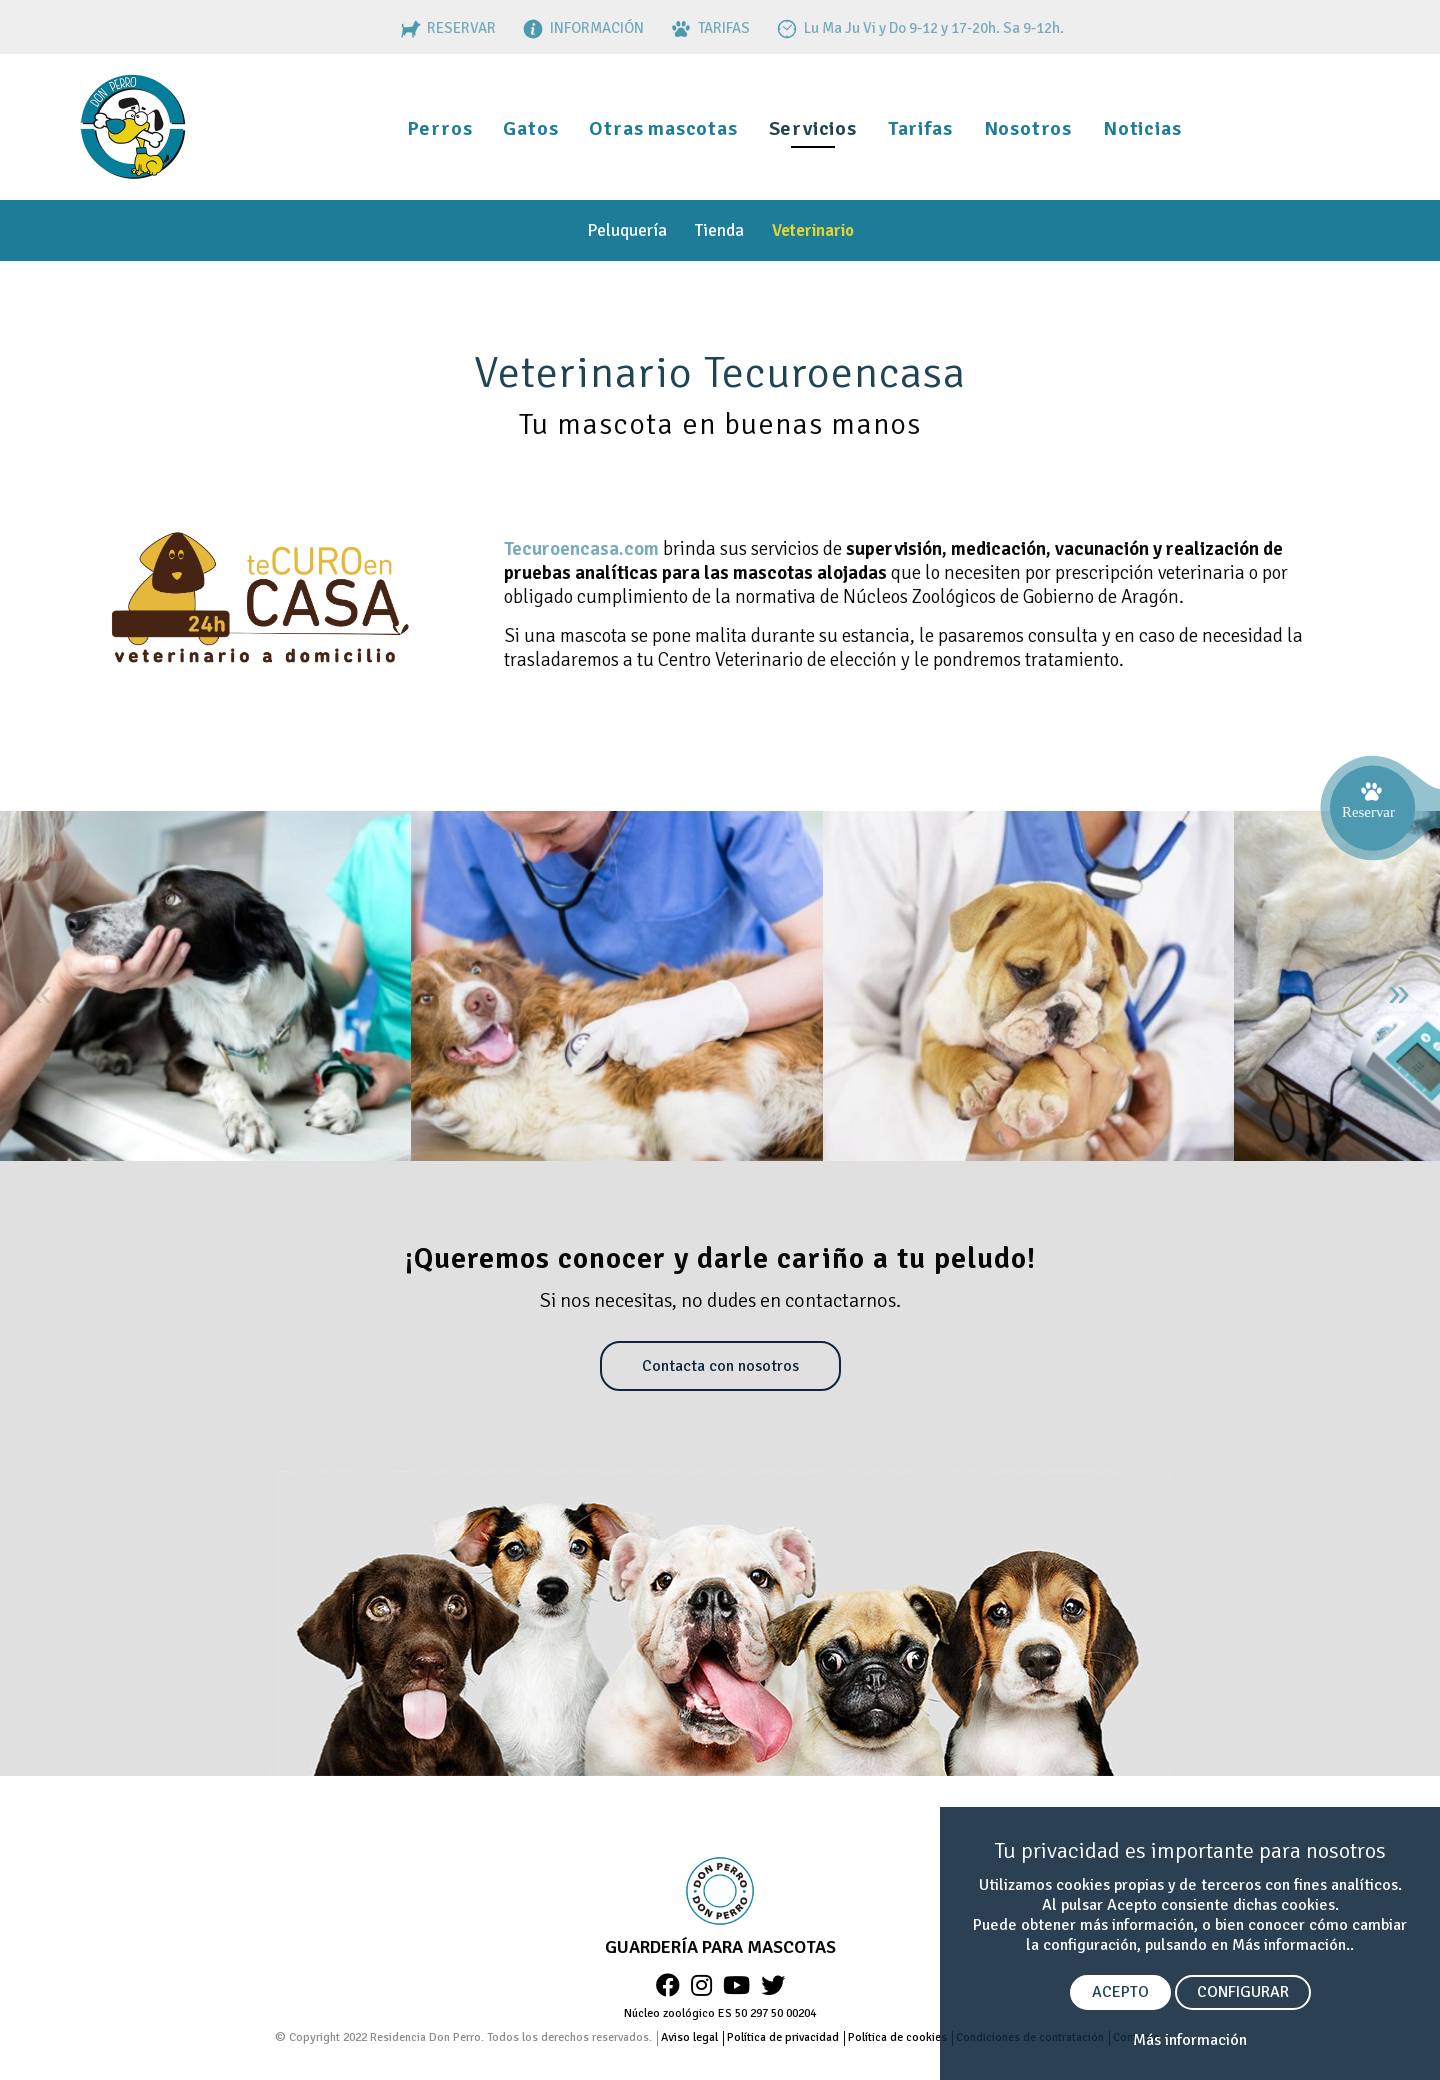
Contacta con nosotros (720, 1366)
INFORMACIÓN (581, 28)
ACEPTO (1120, 1992)
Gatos (530, 128)
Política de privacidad (783, 2037)
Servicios (813, 128)
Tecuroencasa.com (581, 549)
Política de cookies (897, 2037)
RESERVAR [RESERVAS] (446, 28)
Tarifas (920, 128)
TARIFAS (708, 28)
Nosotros (1028, 128)
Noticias (1142, 128)
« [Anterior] (41, 992)
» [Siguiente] (1399, 992)
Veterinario (813, 230)
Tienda (719, 230)
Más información (1190, 2040)
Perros (440, 128)
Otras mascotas (663, 128)
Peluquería (627, 230)
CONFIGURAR (1243, 1992)
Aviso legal (689, 2037)
